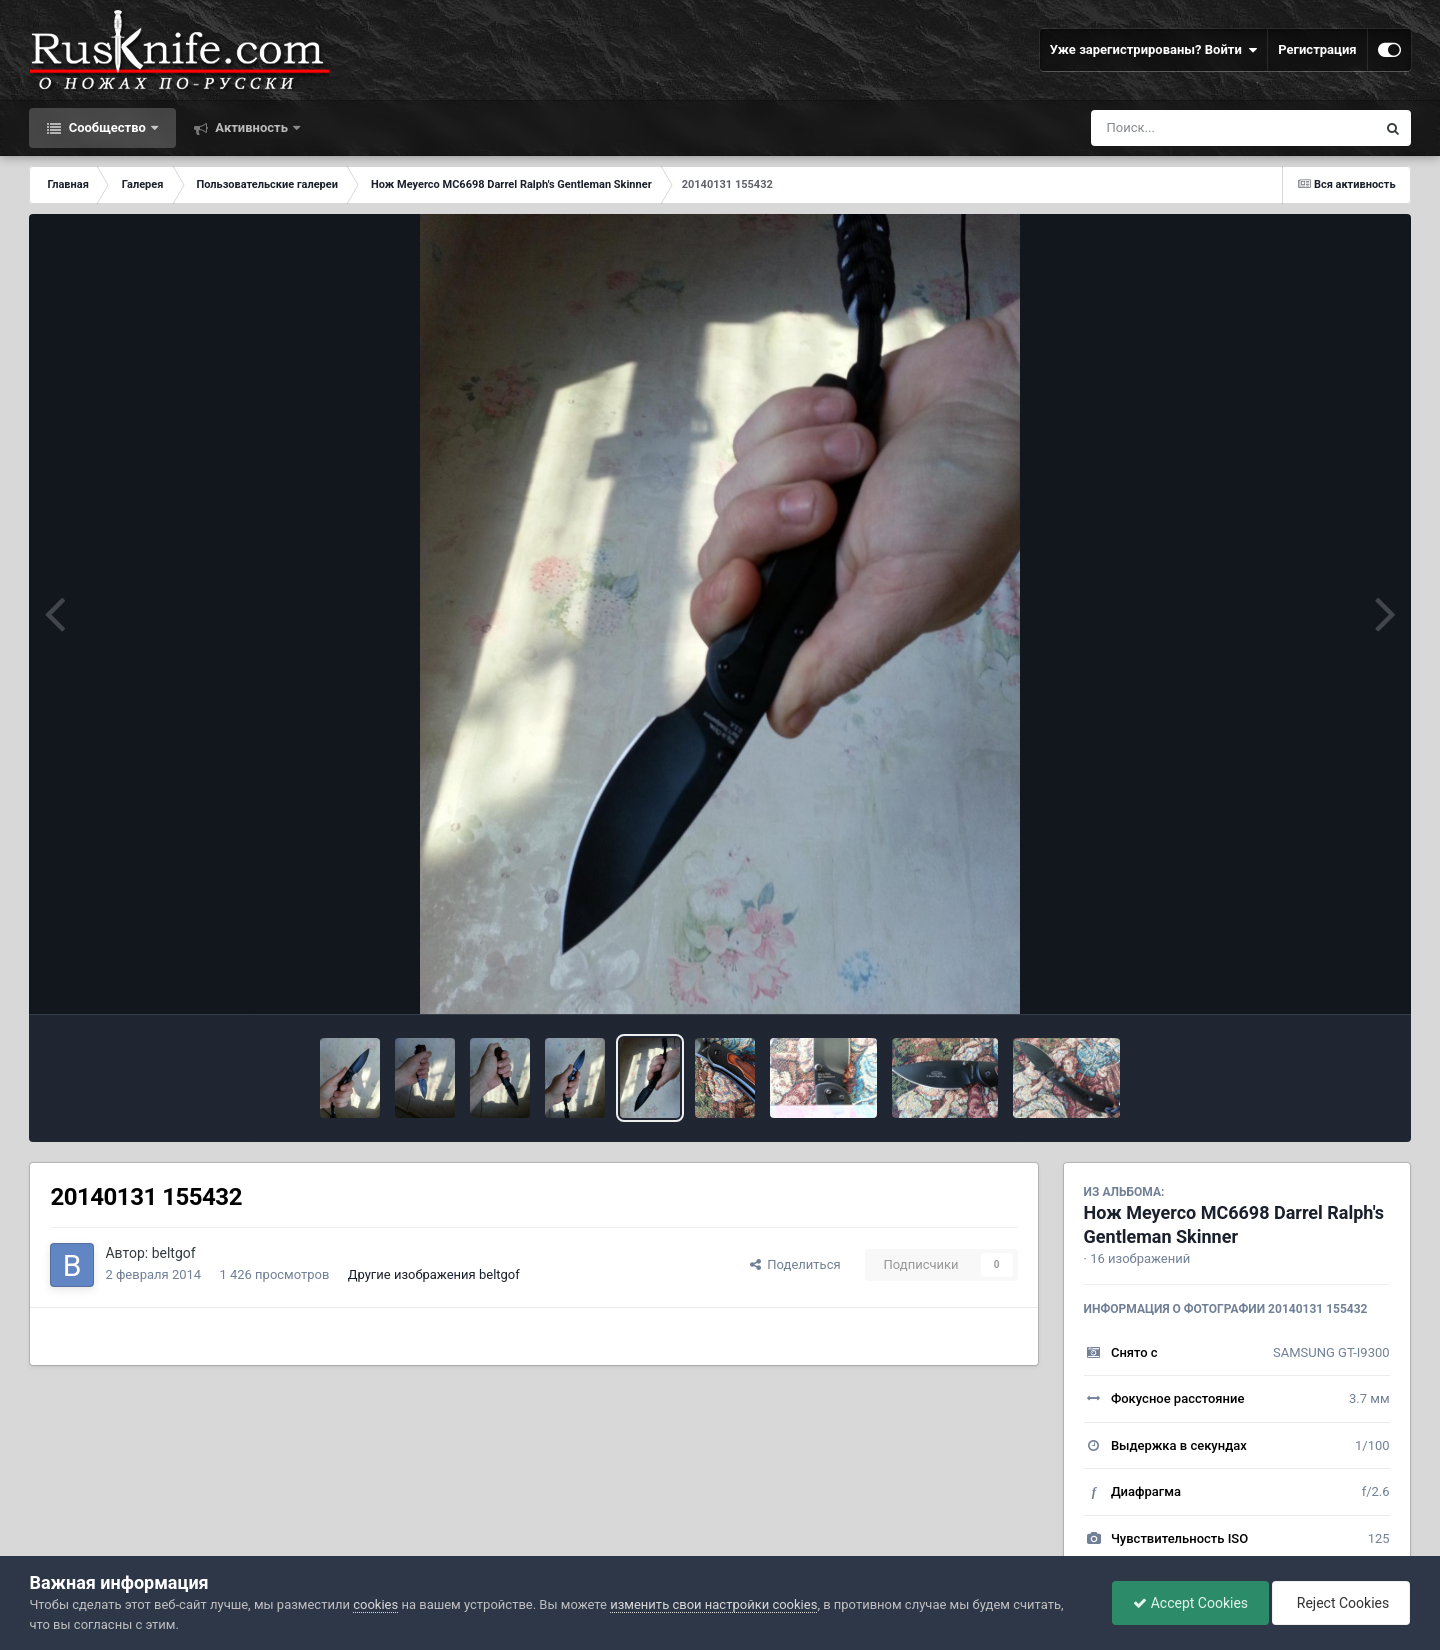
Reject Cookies (1341, 1603)
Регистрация (1317, 49)
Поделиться (795, 1264)
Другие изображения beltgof (434, 1274)
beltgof (174, 1253)
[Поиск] (1196, 128)
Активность (251, 127)
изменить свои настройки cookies (713, 1604)
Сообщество (107, 127)
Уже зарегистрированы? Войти (1154, 50)
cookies (375, 1604)
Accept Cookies (1190, 1603)
